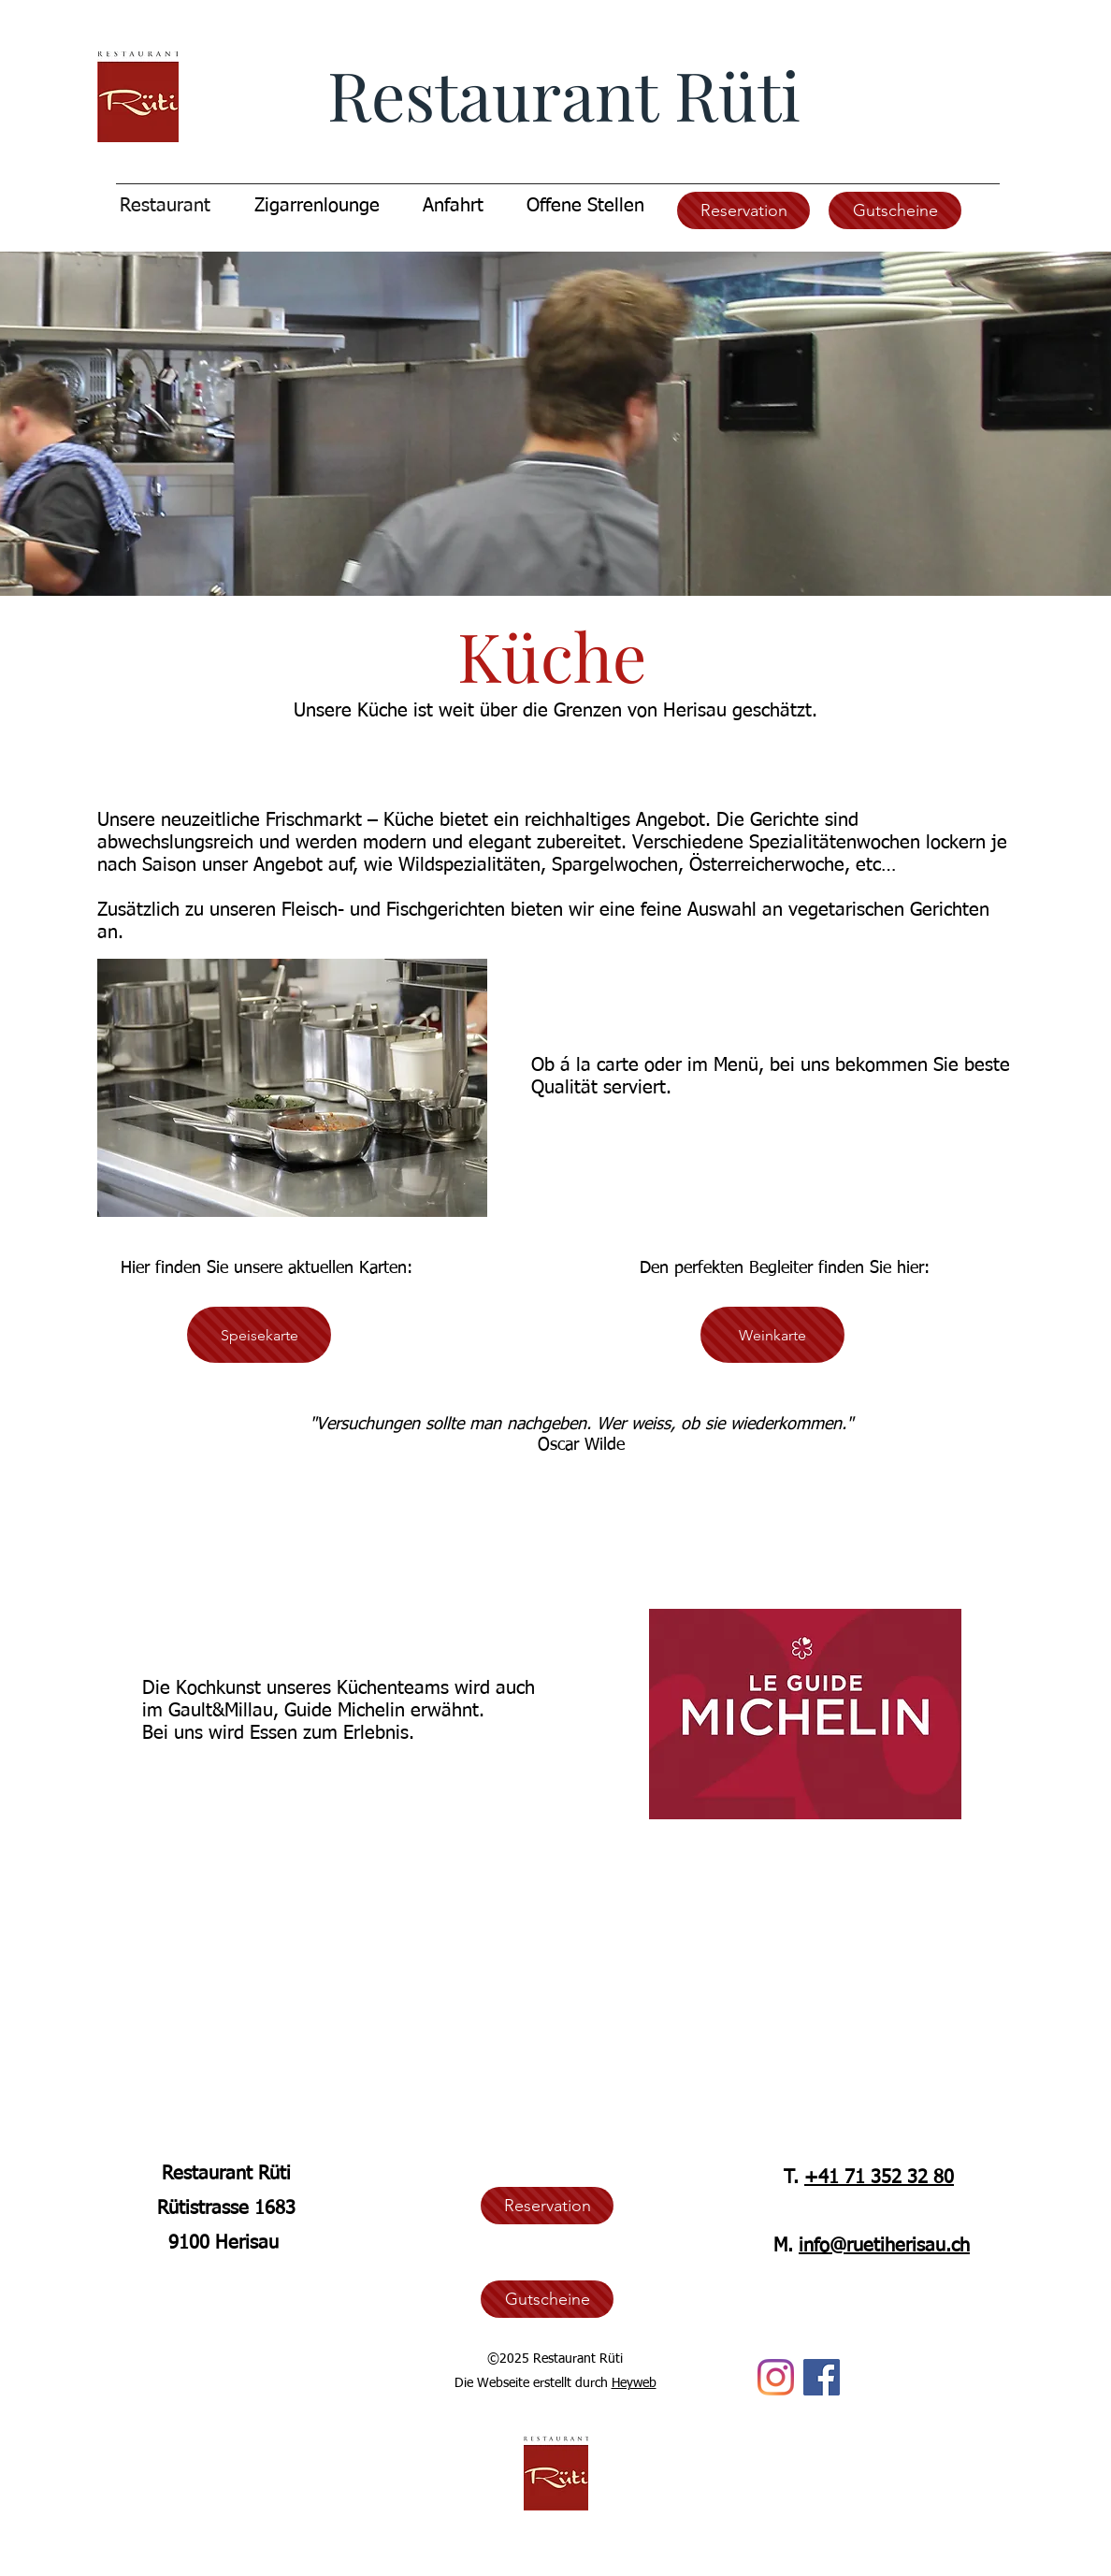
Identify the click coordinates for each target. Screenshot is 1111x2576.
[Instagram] (776, 2377)
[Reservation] (743, 210)
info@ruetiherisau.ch (884, 2245)
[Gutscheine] (895, 210)
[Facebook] (821, 2377)
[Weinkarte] (772, 1335)
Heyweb (634, 2383)
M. (786, 2245)
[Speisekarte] (259, 1335)
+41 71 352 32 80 (879, 2177)
